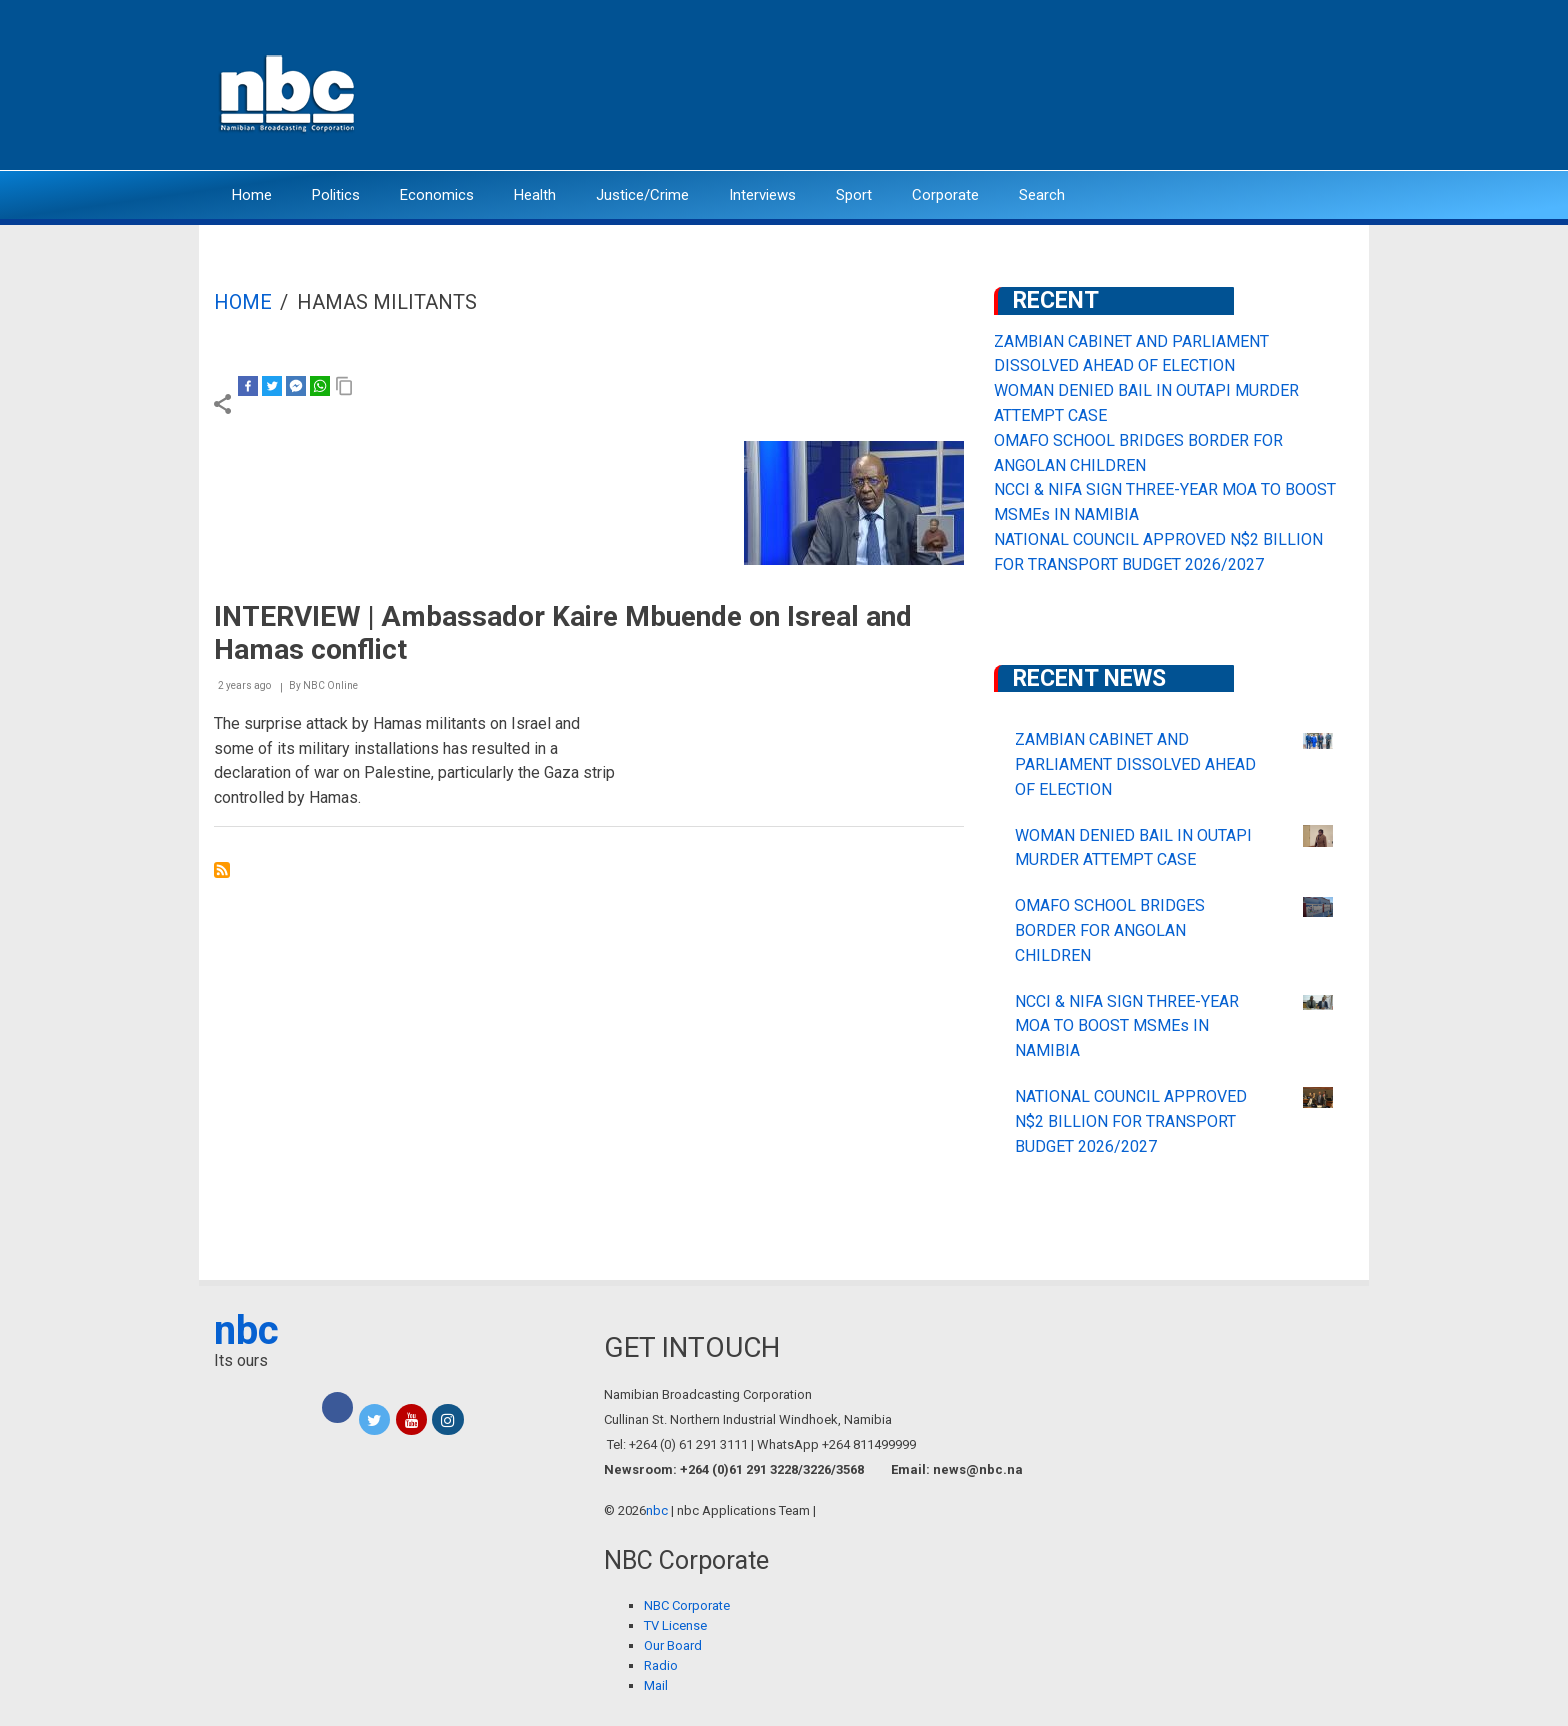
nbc (246, 1330)
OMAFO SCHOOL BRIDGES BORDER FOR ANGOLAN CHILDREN (1110, 930)
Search (1042, 195)
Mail (656, 1685)
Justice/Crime (642, 195)
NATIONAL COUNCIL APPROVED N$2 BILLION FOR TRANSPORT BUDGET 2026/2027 (1131, 1121)
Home (252, 195)
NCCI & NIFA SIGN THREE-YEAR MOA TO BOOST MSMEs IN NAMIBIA (1127, 1026)
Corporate (945, 195)
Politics (336, 195)
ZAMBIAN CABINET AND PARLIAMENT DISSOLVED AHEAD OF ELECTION (1135, 764)
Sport (854, 195)
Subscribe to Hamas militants (222, 870)
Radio (661, 1665)
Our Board (673, 1645)
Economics (437, 195)
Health (535, 195)
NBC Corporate (687, 1605)
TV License (675, 1625)
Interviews (762, 195)
